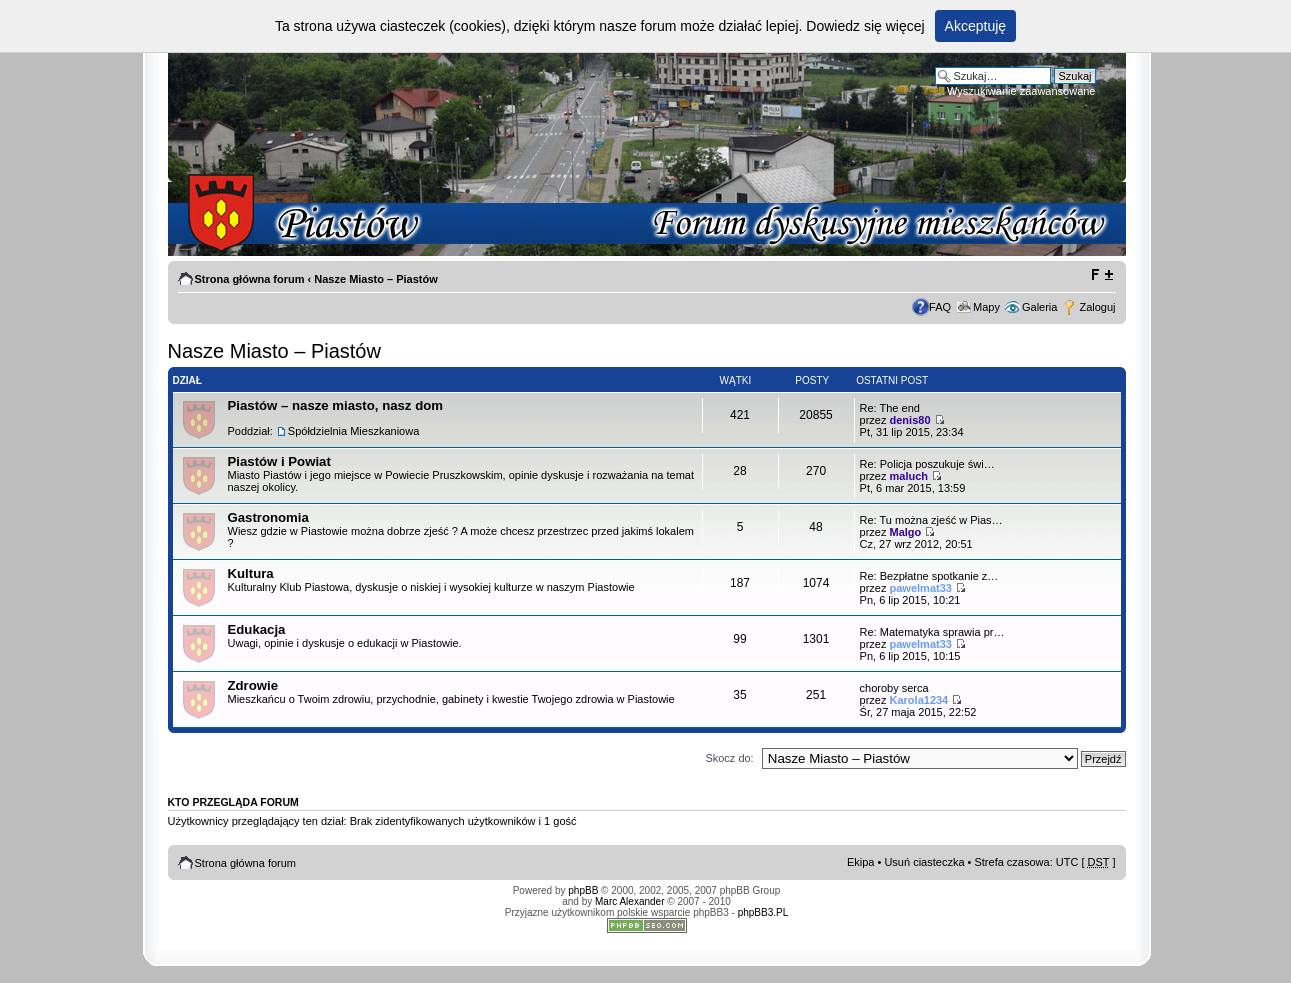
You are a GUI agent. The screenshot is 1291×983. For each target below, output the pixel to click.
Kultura (251, 573)
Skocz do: (729, 758)
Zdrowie (253, 685)
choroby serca (894, 688)
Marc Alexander (629, 901)
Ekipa (861, 862)
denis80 (910, 420)
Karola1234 (919, 700)
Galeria (1039, 307)
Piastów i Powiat (279, 461)
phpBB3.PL (763, 912)
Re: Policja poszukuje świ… (927, 464)
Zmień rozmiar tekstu (1101, 275)
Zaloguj (1097, 307)
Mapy (986, 307)
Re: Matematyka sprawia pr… (932, 632)
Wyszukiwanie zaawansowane (1021, 91)
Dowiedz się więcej (865, 26)
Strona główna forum (250, 279)
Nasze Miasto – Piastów (376, 279)
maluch (909, 476)
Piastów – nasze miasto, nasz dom (335, 405)
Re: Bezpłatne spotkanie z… (929, 576)
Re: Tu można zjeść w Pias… (931, 520)
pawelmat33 (921, 588)
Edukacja (257, 629)
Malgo (906, 532)
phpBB (583, 890)
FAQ (940, 307)
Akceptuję (975, 26)
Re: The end (890, 408)
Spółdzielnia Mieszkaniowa (353, 431)
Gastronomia (268, 517)
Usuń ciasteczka (924, 862)
